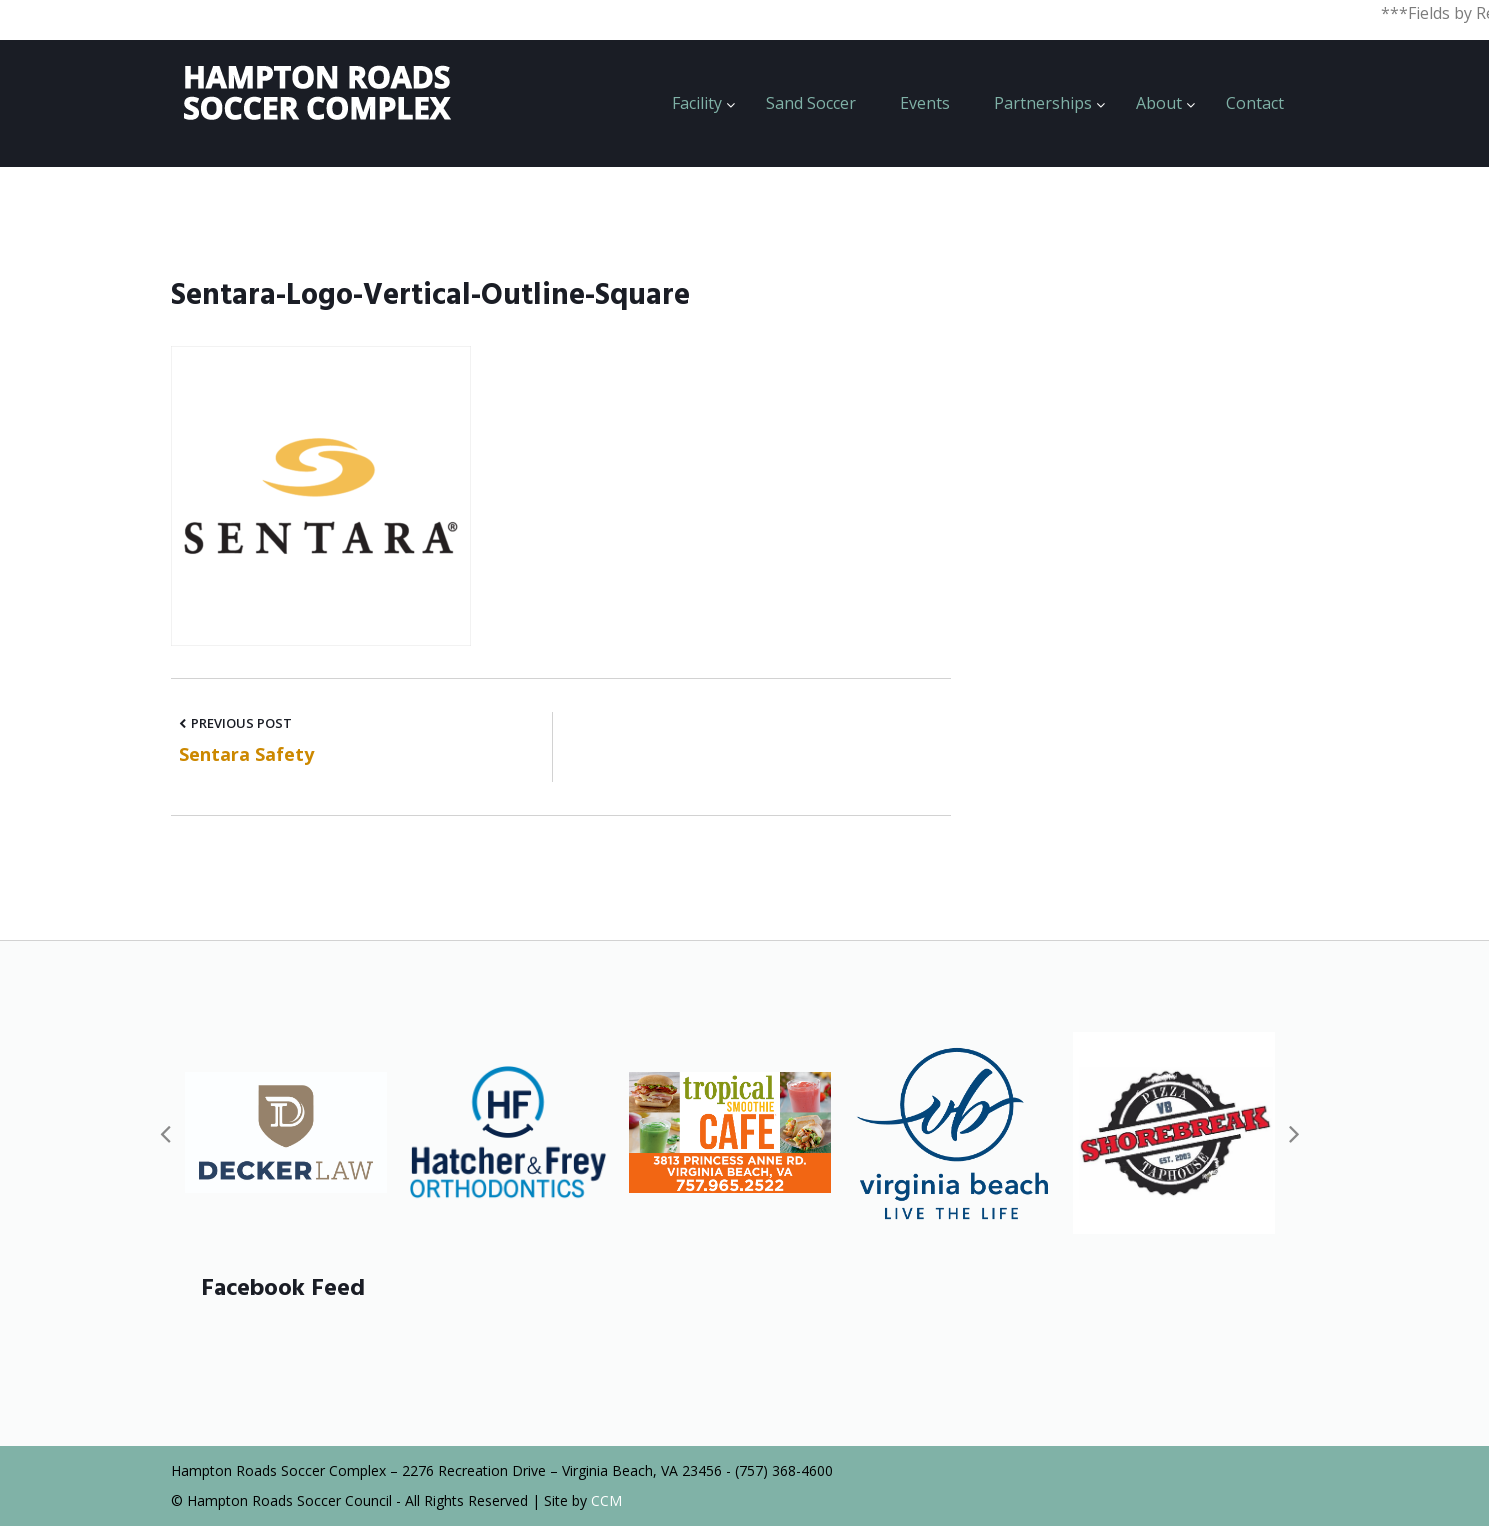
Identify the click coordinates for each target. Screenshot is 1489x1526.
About (1159, 103)
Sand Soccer (811, 103)
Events (925, 103)
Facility (697, 103)
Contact (1255, 103)
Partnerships (1043, 103)
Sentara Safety (246, 754)
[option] (286, 1132)
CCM (606, 1500)
